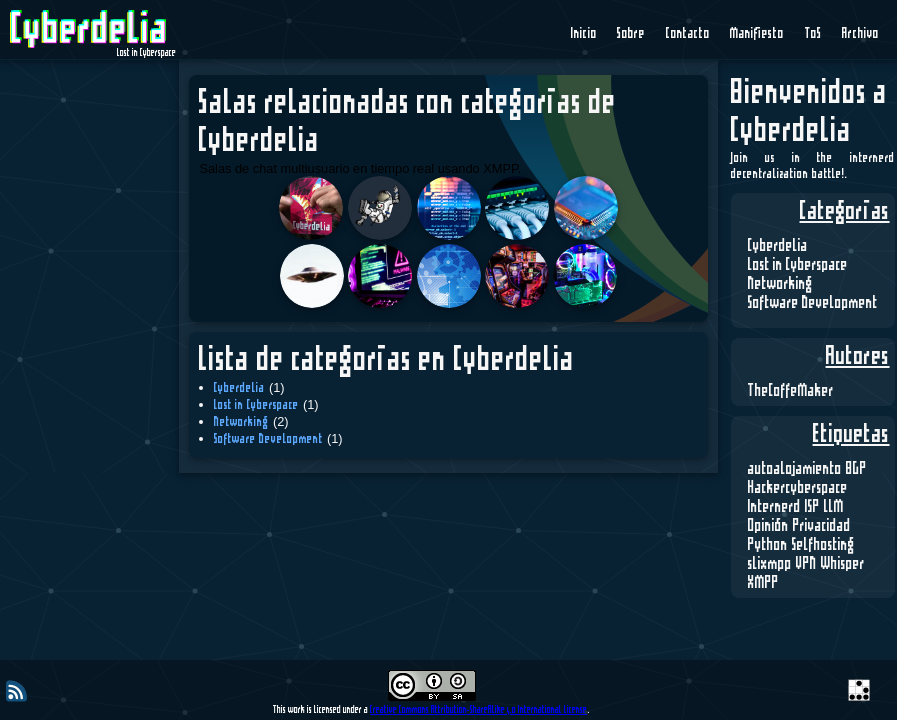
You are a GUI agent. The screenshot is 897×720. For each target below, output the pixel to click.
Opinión (768, 526)
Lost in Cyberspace (798, 265)
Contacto (688, 34)
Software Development (813, 303)
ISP (812, 507)
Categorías (845, 212)
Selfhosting (823, 545)
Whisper (843, 564)
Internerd (774, 507)
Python (768, 545)
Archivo (860, 34)
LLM (834, 507)
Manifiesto (757, 34)
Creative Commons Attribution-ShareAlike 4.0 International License (478, 710)
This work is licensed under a (321, 710)
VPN (806, 564)
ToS (813, 34)
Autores (858, 357)
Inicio (584, 34)
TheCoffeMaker (791, 391)
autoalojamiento (795, 469)
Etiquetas (851, 435)
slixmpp (770, 564)
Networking (780, 284)
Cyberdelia (778, 246)
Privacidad (822, 526)
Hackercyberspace (798, 488)
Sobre (631, 34)
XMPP (763, 583)
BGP (856, 469)
